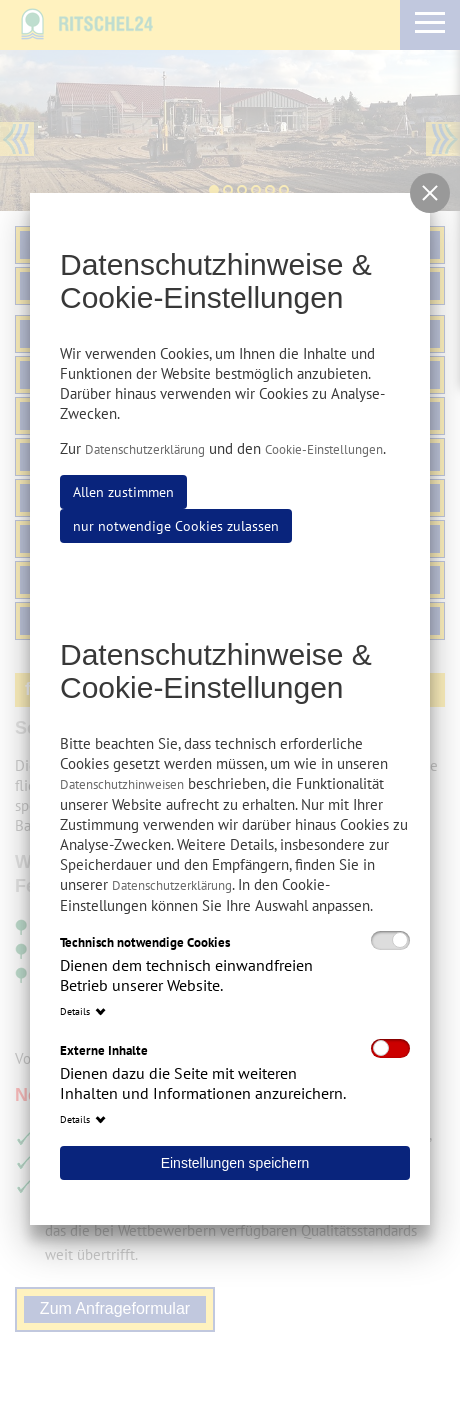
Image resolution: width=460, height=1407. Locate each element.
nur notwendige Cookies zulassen (176, 526)
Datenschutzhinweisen (122, 784)
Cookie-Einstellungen (324, 449)
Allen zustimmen (123, 492)
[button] (430, 193)
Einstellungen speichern (235, 1163)
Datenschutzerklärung (145, 449)
